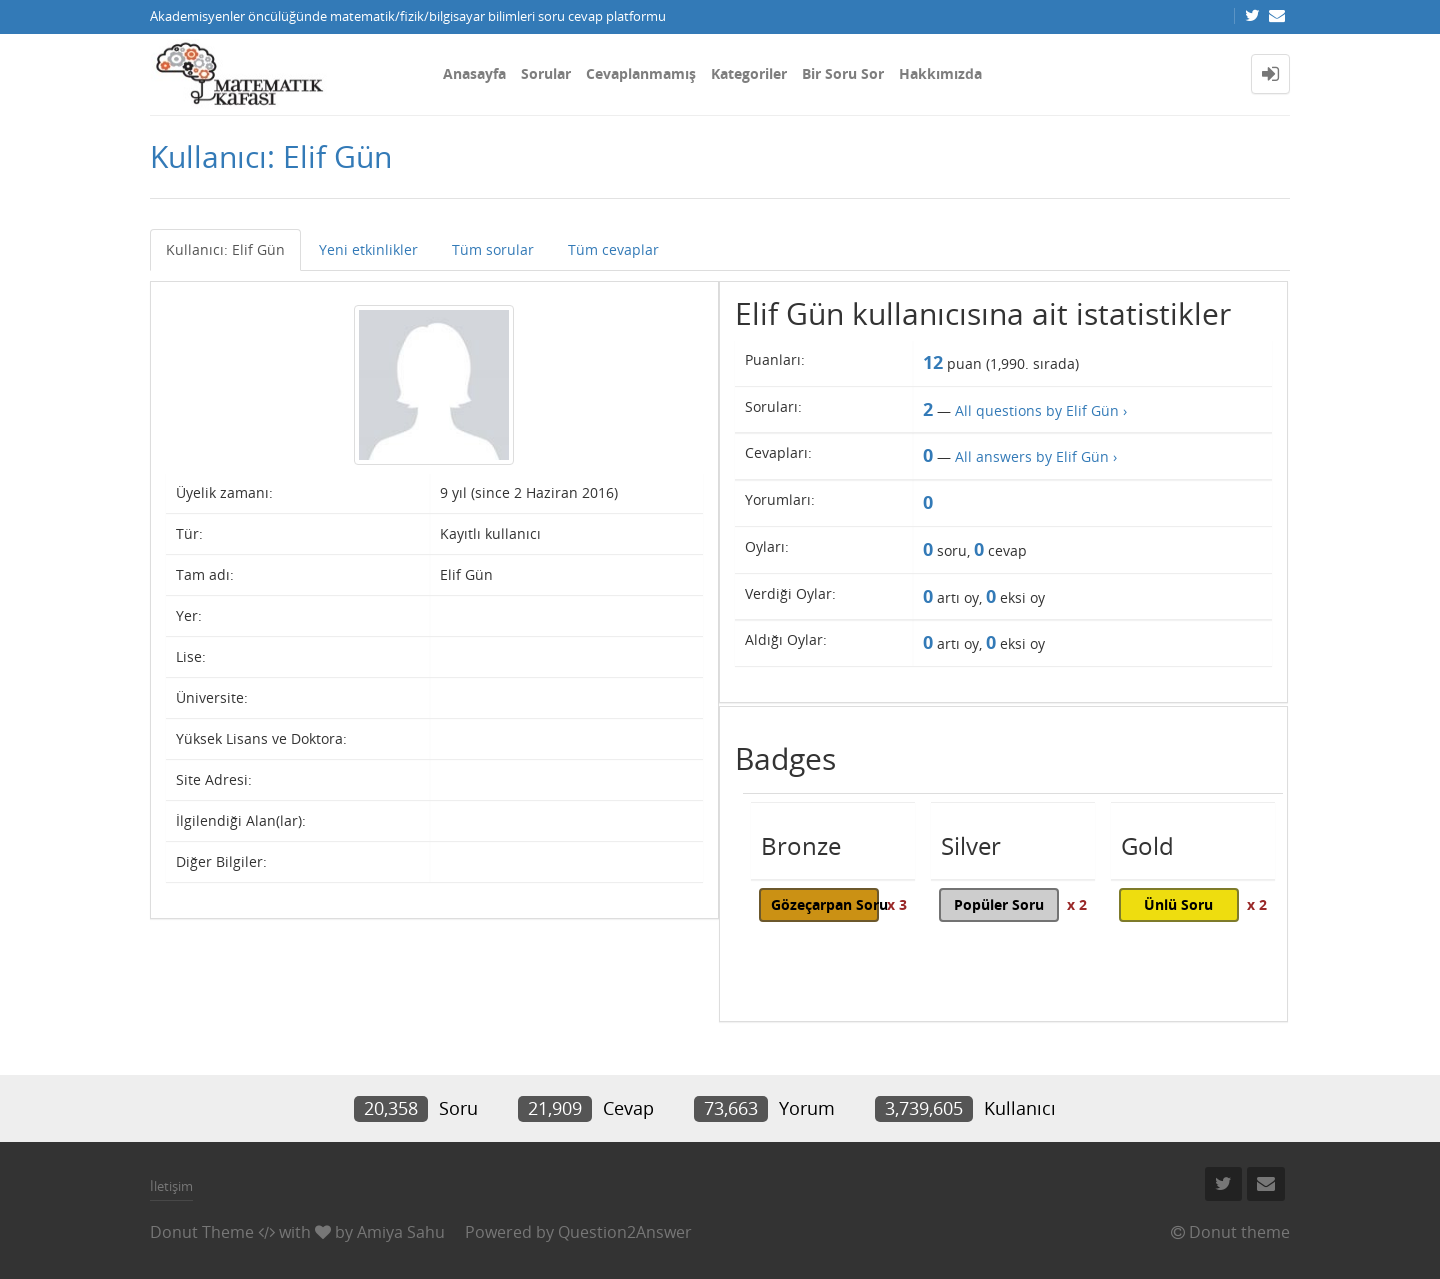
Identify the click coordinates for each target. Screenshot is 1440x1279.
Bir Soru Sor (843, 73)
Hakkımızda (940, 73)
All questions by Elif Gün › (1041, 410)
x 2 (1077, 904)
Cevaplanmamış (641, 73)
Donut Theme (202, 1232)
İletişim (171, 1186)
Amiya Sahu (401, 1232)
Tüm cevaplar (613, 249)
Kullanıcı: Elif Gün (225, 249)
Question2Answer (625, 1232)
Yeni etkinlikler (368, 249)
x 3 (897, 904)
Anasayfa (474, 73)
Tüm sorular (493, 249)
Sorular (546, 73)
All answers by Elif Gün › (1036, 456)
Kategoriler (749, 73)
